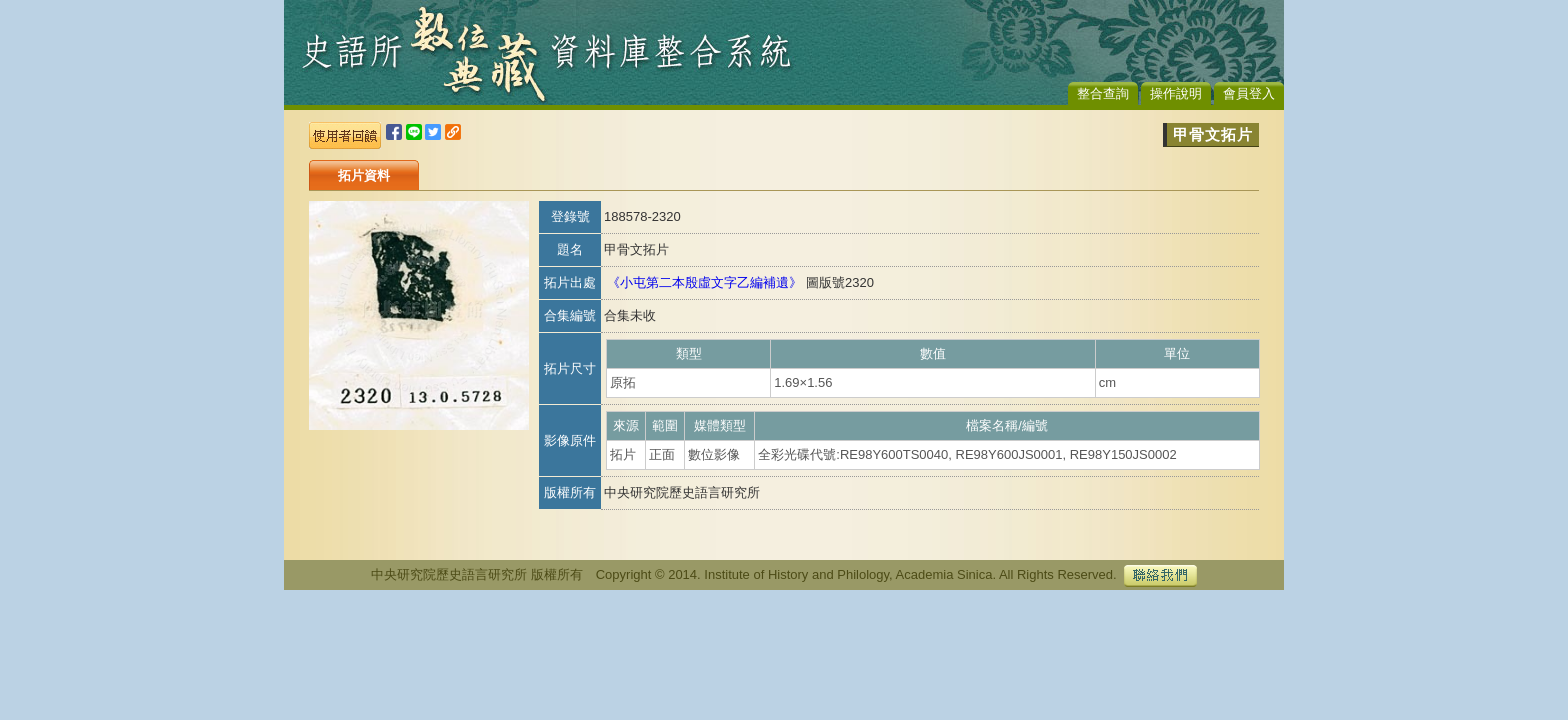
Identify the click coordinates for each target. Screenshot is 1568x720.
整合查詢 (1103, 93)
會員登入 (1249, 93)
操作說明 (1176, 93)
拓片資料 (364, 175)
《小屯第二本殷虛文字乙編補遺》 (704, 282)
